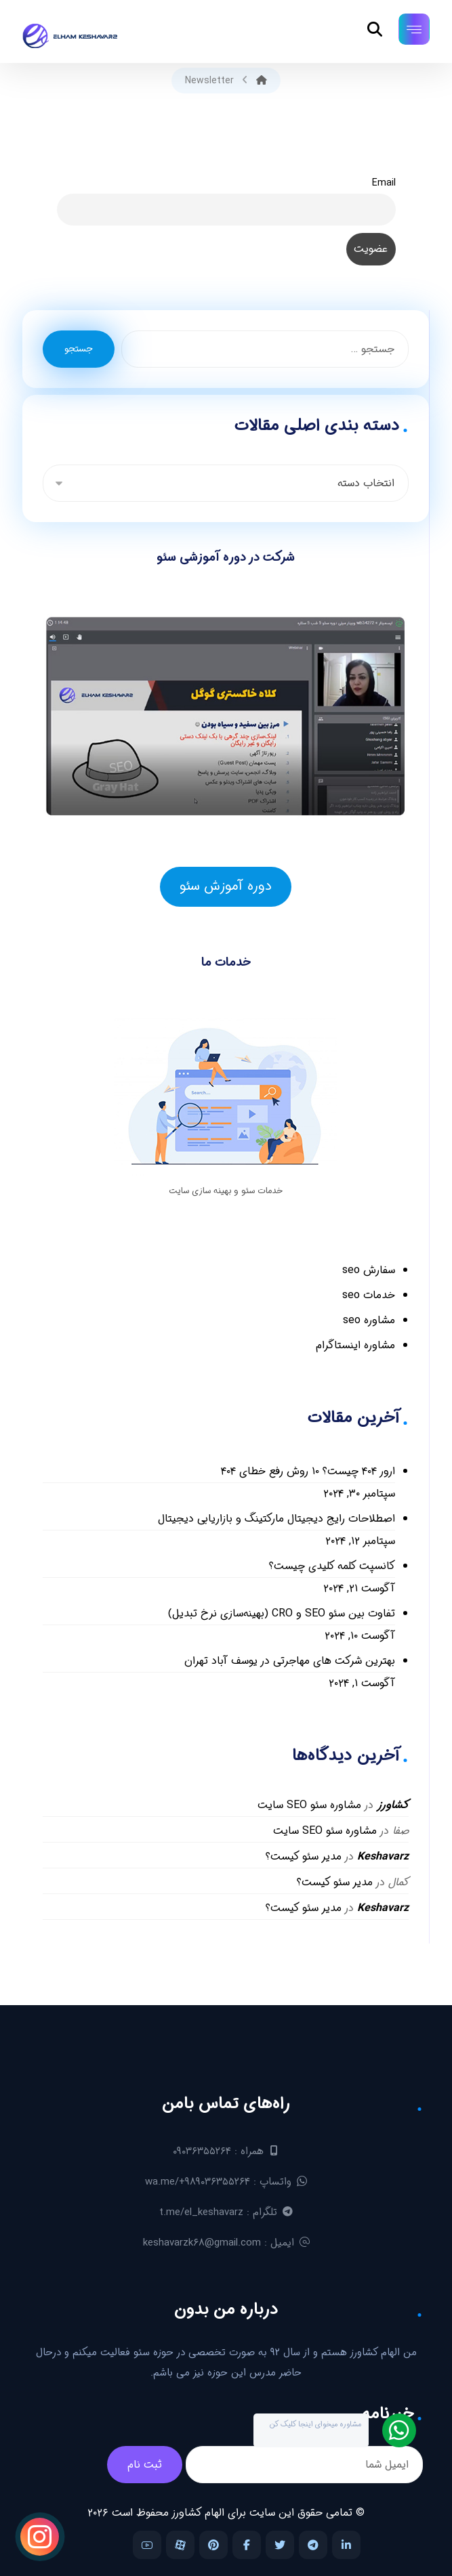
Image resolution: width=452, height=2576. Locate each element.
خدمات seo (368, 1295)
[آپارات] (180, 2545)
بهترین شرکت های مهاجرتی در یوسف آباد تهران (289, 1660)
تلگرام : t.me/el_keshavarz (226, 2212)
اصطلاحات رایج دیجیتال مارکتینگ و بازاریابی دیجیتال (276, 1518)
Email (384, 183)
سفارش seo (368, 1270)
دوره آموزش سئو (226, 886)
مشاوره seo (369, 1320)
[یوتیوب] (147, 2545)
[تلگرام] (313, 2545)
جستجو (78, 348)
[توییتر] (280, 2545)
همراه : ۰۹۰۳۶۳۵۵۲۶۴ (226, 2151)
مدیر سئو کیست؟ (304, 1856)
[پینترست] (213, 2545)
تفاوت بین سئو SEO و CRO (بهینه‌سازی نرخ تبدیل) (281, 1613)
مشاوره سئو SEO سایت (309, 1805)
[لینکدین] (346, 2545)
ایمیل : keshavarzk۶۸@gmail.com (226, 2243)
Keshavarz (383, 1856)
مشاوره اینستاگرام (355, 1345)
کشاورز (393, 1805)
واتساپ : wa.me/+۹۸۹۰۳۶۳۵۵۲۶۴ (226, 2182)
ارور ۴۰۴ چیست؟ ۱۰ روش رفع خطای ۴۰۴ (308, 1471)
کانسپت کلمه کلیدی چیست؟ (332, 1566)
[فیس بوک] (246, 2545)
